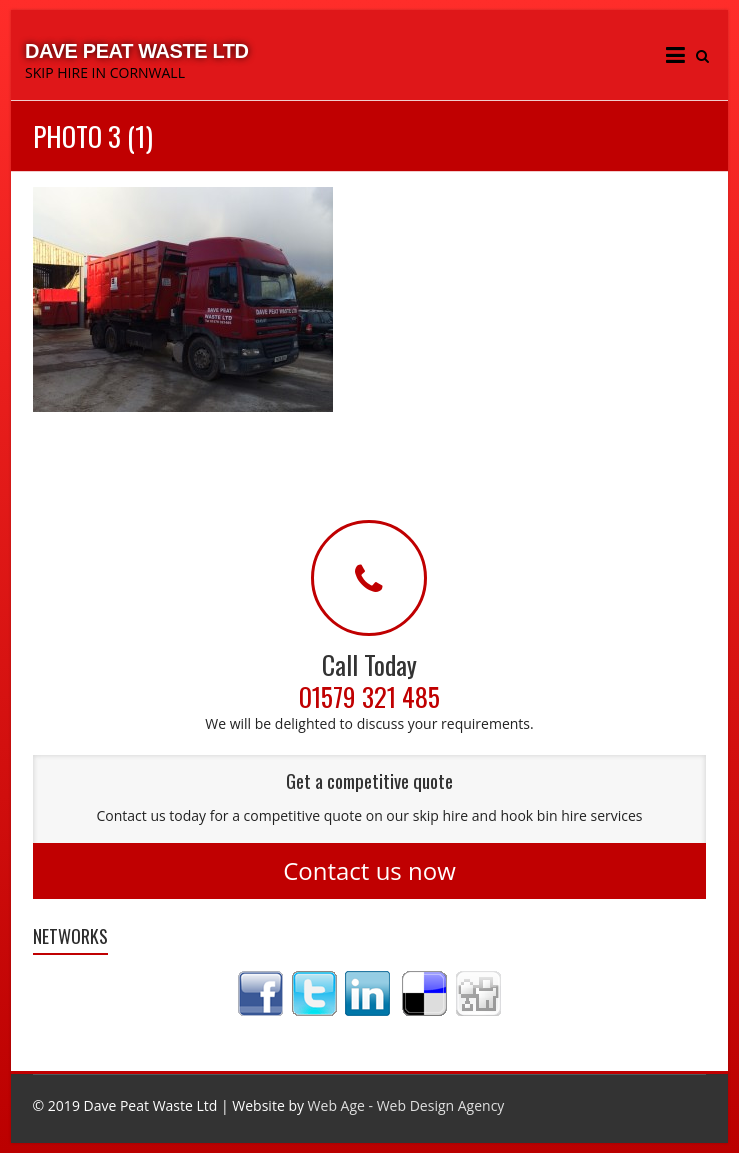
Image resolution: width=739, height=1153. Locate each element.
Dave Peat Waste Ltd (137, 51)
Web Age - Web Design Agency (406, 1105)
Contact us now (369, 870)
